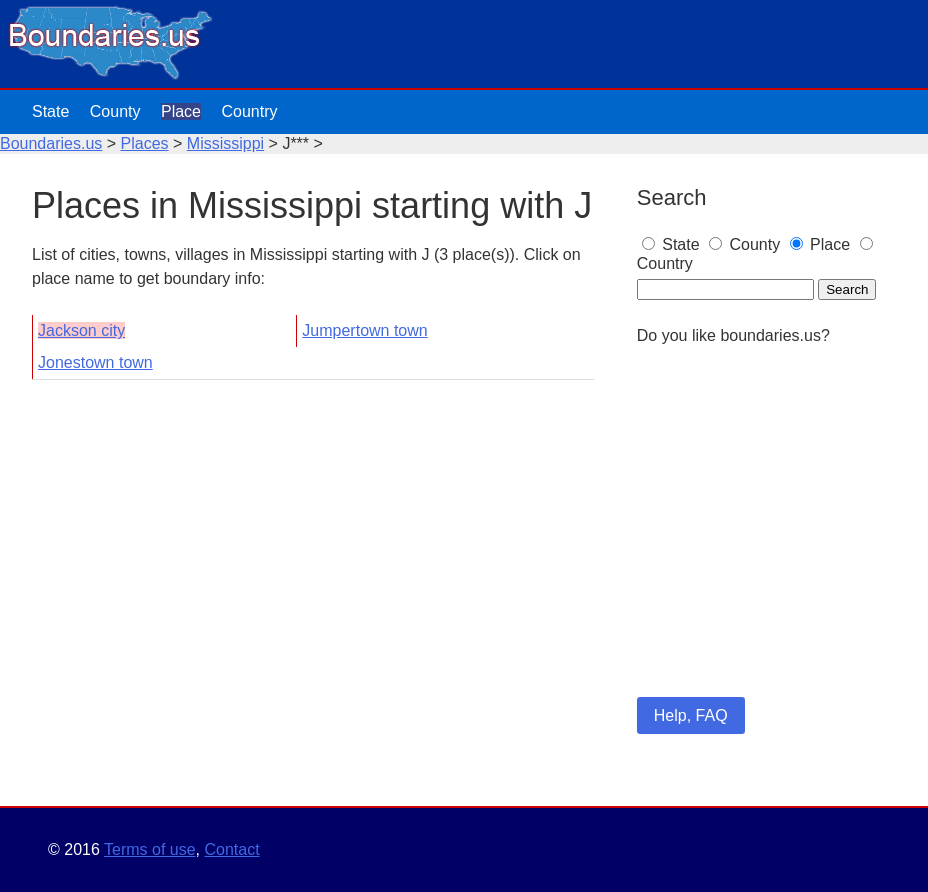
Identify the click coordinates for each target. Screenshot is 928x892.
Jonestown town (95, 362)
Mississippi (225, 143)
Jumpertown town (364, 330)
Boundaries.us (51, 143)
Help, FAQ (691, 715)
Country (249, 111)
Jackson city (81, 330)
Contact (231, 849)
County (115, 111)
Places (145, 143)
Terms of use (150, 849)
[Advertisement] (766, 548)
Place (181, 111)
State (50, 111)
